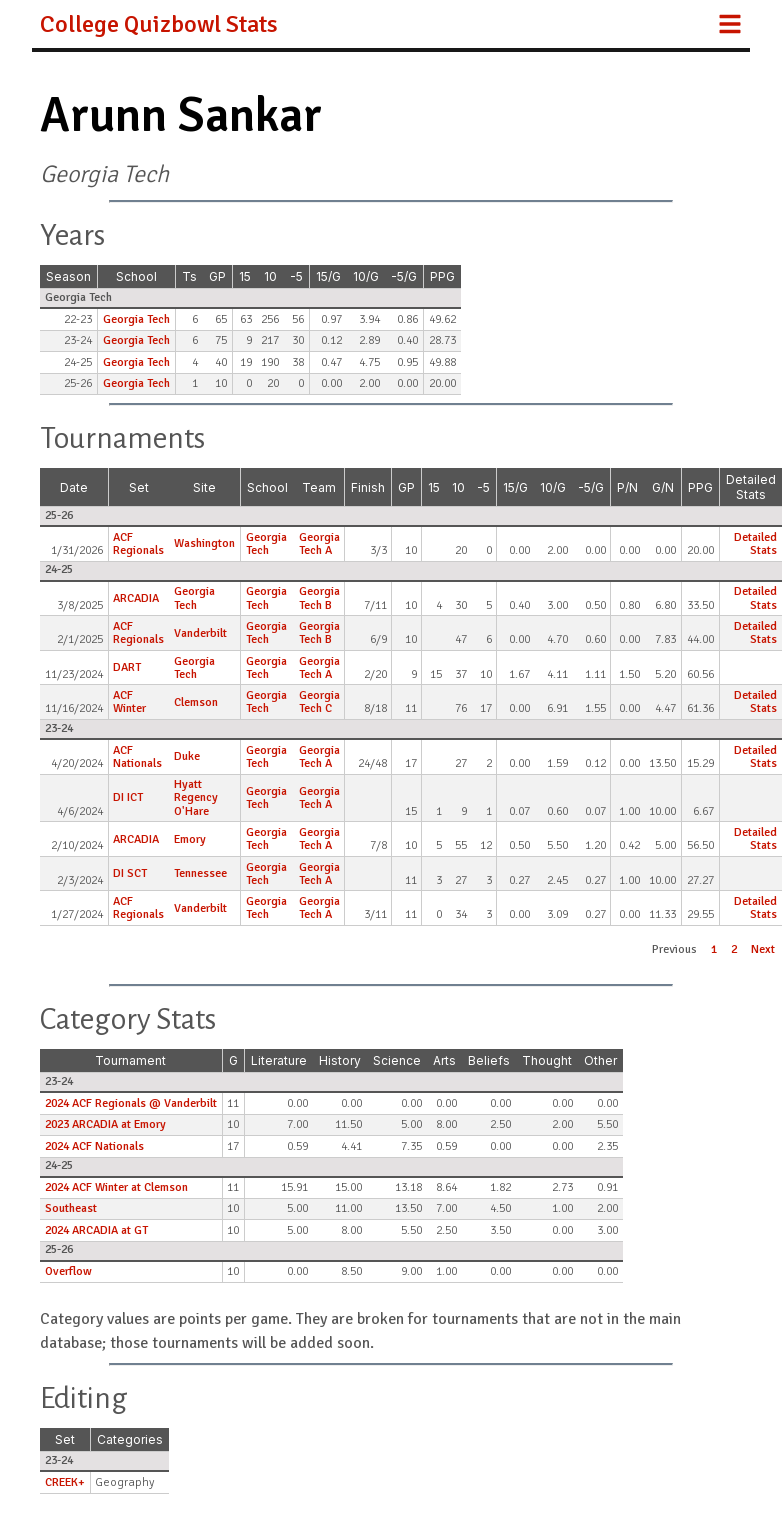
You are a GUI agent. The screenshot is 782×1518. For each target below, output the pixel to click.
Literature (279, 1060)
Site (204, 487)
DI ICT (128, 797)
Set (139, 487)
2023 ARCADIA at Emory (105, 1124)
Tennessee (200, 873)
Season (68, 276)
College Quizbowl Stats (159, 24)
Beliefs (489, 1060)
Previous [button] (674, 949)
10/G (366, 276)
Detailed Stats (751, 487)
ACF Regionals (138, 544)
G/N (663, 487)
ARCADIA (136, 598)
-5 (296, 276)
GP (217, 276)
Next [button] (763, 949)
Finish (368, 487)
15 (245, 276)
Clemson (196, 702)
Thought (547, 1060)
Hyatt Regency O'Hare (196, 797)
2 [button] (734, 949)
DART (127, 667)
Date (74, 487)
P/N (627, 487)
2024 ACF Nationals (94, 1146)
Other (600, 1060)
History (340, 1060)
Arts (444, 1060)
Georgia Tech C (319, 702)
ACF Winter (129, 702)
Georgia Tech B (319, 598)
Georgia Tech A (319, 544)
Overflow (68, 1271)
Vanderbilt (200, 633)
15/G (328, 276)
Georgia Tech (136, 319)
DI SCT (130, 873)
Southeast (71, 1208)
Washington (204, 543)
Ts (189, 276)
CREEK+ (65, 1482)
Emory (190, 839)
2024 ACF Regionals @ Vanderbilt (131, 1103)
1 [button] (714, 949)
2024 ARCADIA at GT (96, 1230)
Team (319, 487)
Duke (187, 756)
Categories (130, 1439)
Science (397, 1060)
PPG (442, 276)
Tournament (130, 1060)
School (136, 276)
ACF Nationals (137, 757)
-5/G (404, 276)
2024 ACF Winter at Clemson (116, 1187)
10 (270, 276)
